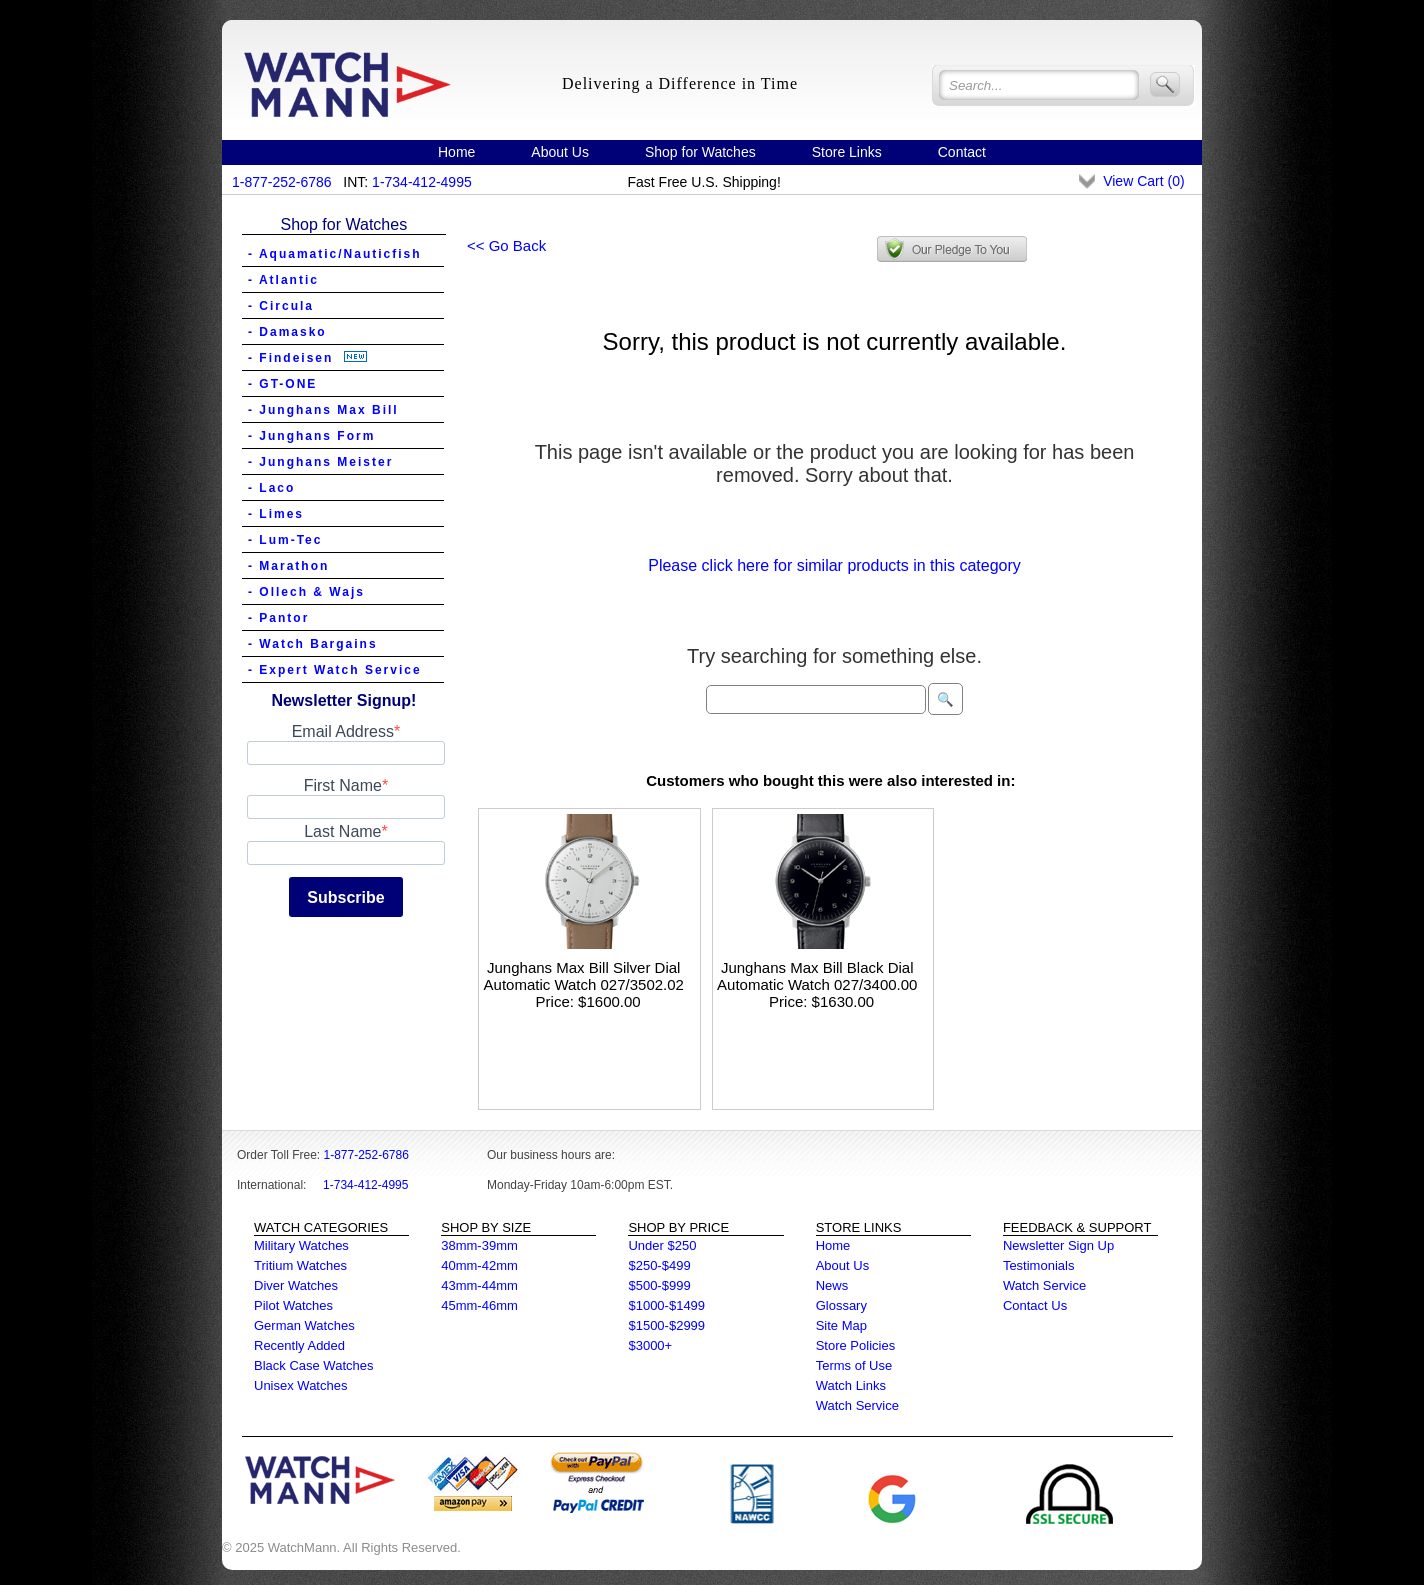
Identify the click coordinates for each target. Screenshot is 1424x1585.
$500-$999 (659, 1285)
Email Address (343, 731)
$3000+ (650, 1345)
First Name (343, 785)
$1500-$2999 (666, 1325)
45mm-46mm (479, 1305)
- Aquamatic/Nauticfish (335, 254)
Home (456, 152)
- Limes (276, 514)
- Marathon (288, 566)
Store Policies (855, 1345)
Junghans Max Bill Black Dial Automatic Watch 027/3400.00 (817, 976)
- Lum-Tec (285, 540)
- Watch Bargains (313, 644)
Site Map (841, 1325)
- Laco (271, 488)
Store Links (847, 152)
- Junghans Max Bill (323, 410)
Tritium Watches (300, 1265)
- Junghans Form (311, 436)
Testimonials (1039, 1265)
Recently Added (299, 1345)
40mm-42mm (479, 1265)
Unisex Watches (300, 1385)
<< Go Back (506, 245)
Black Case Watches (313, 1365)
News (832, 1285)
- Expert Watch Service (335, 670)
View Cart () (1143, 181)
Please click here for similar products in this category (834, 565)
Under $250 (662, 1245)
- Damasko (287, 332)
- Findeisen (307, 358)
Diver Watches (296, 1285)
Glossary (841, 1305)
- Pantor (278, 618)
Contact (962, 152)
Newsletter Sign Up (1058, 1245)
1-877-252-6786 (282, 182)
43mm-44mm (479, 1285)
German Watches (304, 1325)
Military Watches (301, 1245)
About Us (560, 152)
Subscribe (345, 897)
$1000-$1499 (666, 1305)
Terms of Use (854, 1365)
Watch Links (851, 1385)
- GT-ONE (282, 384)
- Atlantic (283, 280)
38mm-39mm (479, 1245)
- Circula (281, 306)
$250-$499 (659, 1265)
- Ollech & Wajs (306, 592)
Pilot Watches (293, 1305)
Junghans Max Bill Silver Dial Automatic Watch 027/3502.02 (584, 976)
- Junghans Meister (320, 462)
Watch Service (857, 1405)
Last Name (342, 831)
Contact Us (1035, 1305)
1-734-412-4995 (422, 182)
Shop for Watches (700, 152)
